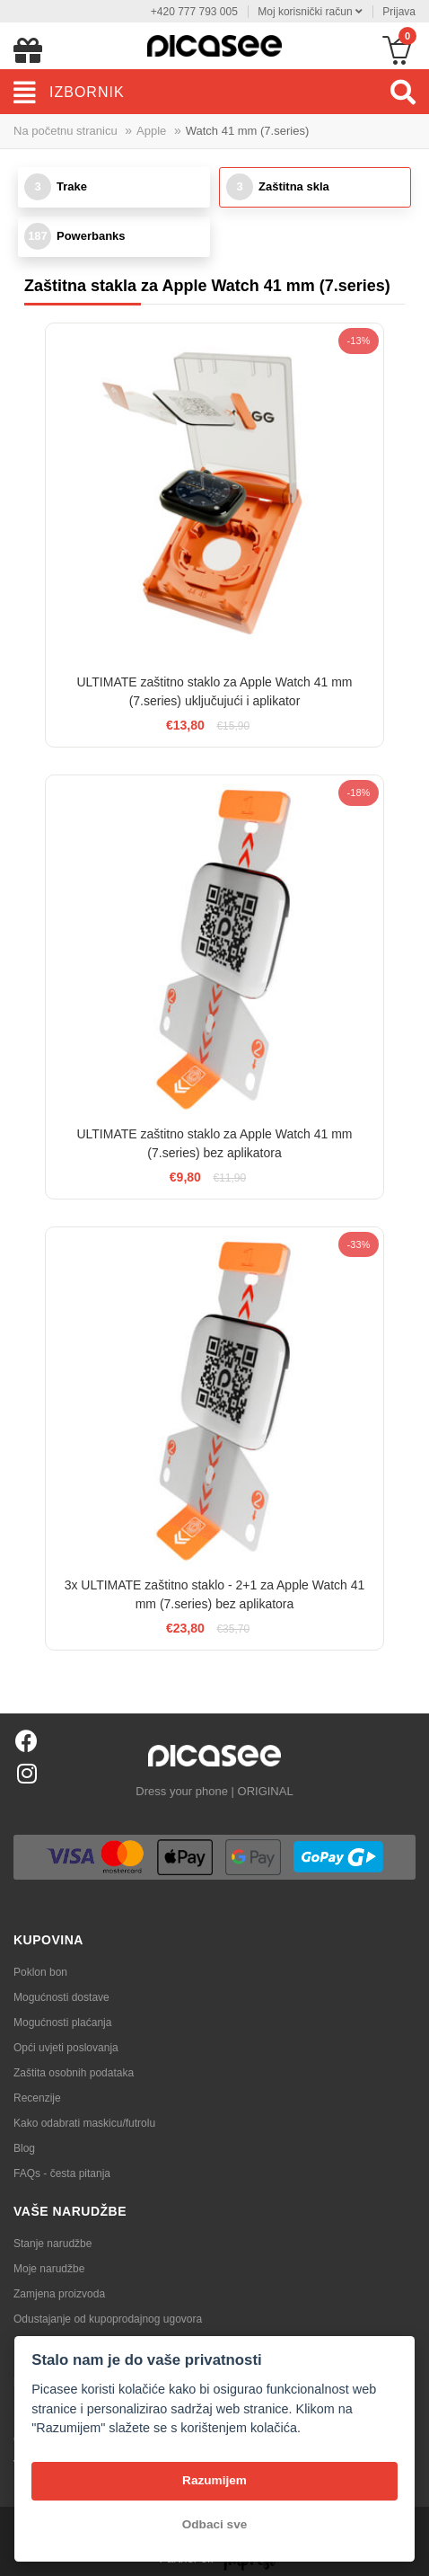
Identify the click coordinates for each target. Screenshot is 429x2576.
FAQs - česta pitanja (61, 2173)
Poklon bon (40, 1972)
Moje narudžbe (48, 2268)
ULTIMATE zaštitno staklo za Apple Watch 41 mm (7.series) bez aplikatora (214, 1143)
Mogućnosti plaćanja (62, 2022)
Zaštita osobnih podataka (73, 2073)
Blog (24, 2148)
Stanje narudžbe (52, 2243)
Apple (151, 130)
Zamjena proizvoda (59, 2294)
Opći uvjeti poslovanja (65, 2047)
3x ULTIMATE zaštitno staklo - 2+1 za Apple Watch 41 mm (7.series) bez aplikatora (215, 1594)
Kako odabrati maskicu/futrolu (84, 2123)
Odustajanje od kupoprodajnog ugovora (107, 2319)
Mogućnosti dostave (61, 1997)
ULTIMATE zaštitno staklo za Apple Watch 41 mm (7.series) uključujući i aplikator (214, 691)
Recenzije (37, 2098)
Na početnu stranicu (65, 130)
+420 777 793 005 (194, 11)
